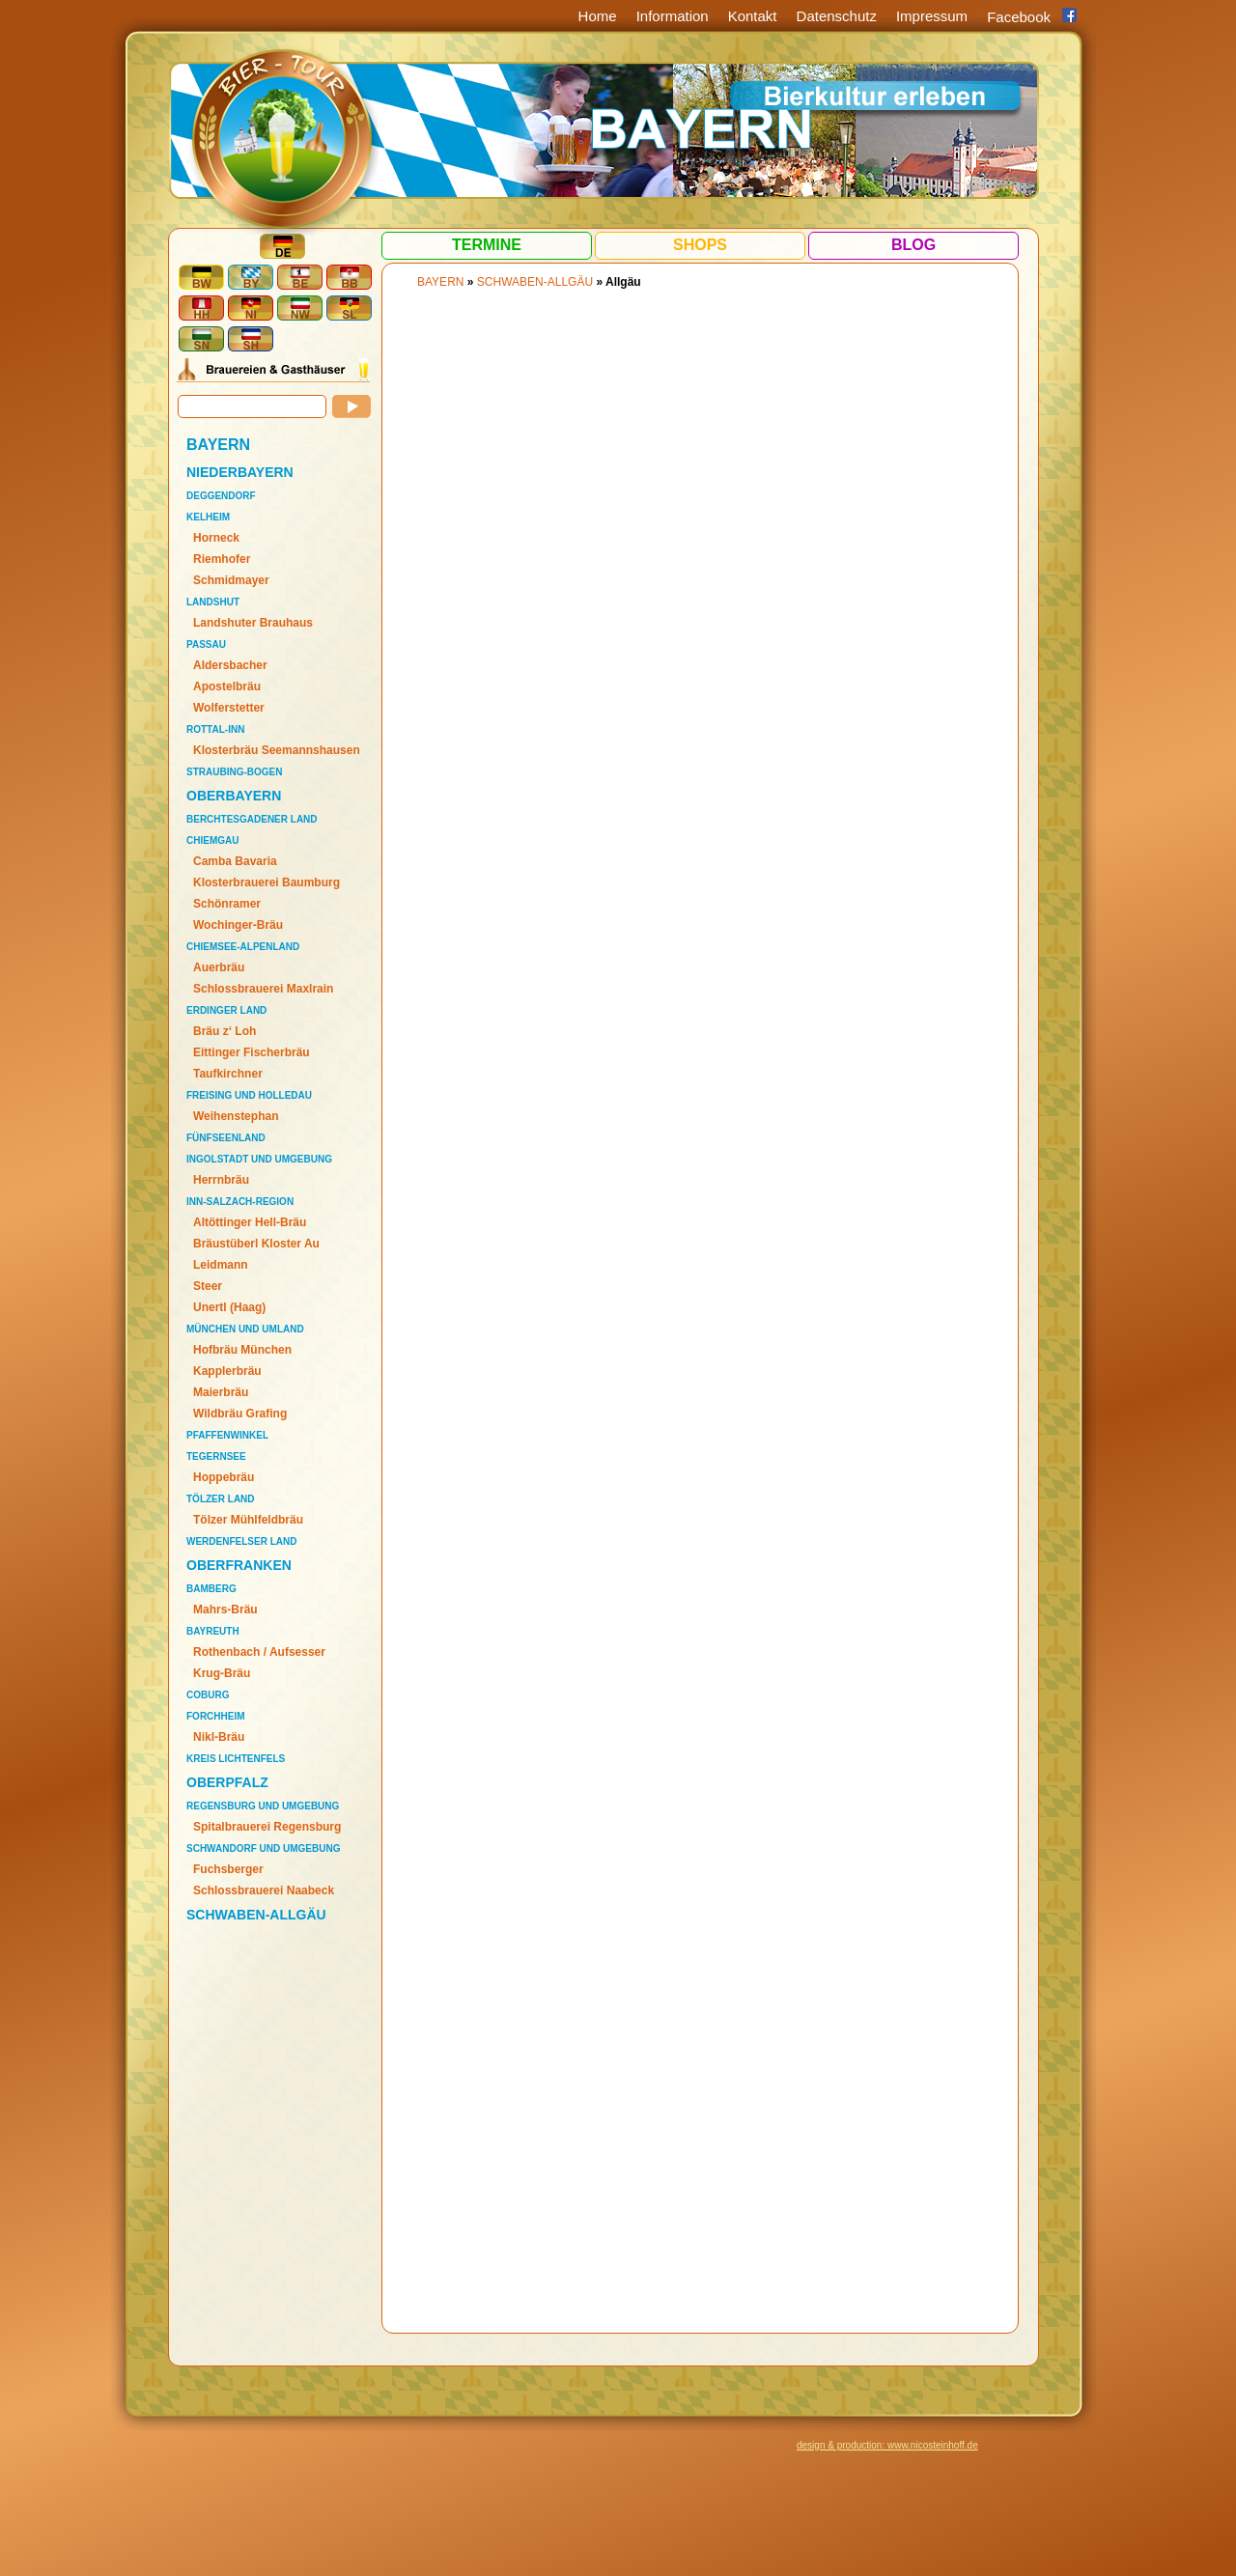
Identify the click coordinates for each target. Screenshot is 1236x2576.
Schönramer (227, 903)
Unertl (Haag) (229, 1307)
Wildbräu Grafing (240, 1413)
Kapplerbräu (227, 1371)
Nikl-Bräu (218, 1737)
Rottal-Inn (215, 729)
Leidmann (220, 1265)
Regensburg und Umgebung (262, 1806)
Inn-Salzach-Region (240, 1201)
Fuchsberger (228, 1869)
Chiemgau (212, 840)
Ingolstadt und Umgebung (259, 1159)
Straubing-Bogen (234, 772)
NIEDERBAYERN (240, 472)
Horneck (216, 538)
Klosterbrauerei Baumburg (266, 882)
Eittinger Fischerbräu (251, 1052)
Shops (700, 245)
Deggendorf (221, 495)
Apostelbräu (227, 686)
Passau (206, 644)
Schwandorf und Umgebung (263, 1848)
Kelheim (208, 517)
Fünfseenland (226, 1138)
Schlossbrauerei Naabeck (263, 1890)
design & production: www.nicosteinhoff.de (887, 2445)
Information (672, 16)
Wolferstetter (229, 707)
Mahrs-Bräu (225, 1609)
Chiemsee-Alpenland (242, 946)
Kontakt (752, 16)
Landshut (212, 602)
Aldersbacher (230, 665)
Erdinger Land (226, 1010)
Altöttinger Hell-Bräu (249, 1222)
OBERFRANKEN (239, 1565)
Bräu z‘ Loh (224, 1031)
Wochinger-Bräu (238, 925)
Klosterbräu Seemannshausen (276, 750)
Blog (913, 245)
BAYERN (218, 444)
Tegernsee (216, 1456)
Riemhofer (221, 559)
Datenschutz (837, 16)
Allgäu (623, 282)
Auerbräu (218, 967)
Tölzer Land (220, 1499)
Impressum (932, 16)
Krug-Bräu (221, 1673)
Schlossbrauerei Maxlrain (263, 988)
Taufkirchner (228, 1073)
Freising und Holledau (249, 1095)
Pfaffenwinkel (227, 1435)
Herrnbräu (221, 1180)
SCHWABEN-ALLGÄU (256, 1914)
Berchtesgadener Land (252, 819)
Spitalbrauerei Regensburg (267, 1827)
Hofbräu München (242, 1350)
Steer (207, 1286)
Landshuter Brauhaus (253, 623)
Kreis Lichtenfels (235, 1758)
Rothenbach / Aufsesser (259, 1652)
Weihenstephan (235, 1116)
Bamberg (211, 1588)
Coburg (207, 1695)
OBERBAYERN (233, 795)
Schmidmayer (231, 580)
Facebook (1019, 17)
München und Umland (245, 1329)
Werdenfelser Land (241, 1541)
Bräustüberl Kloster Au (256, 1243)
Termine (486, 245)
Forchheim (215, 1716)
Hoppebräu (223, 1477)
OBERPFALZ (227, 1782)
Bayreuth (212, 1631)
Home (597, 16)
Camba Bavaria (235, 861)
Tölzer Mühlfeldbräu (248, 1519)
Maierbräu (220, 1392)
